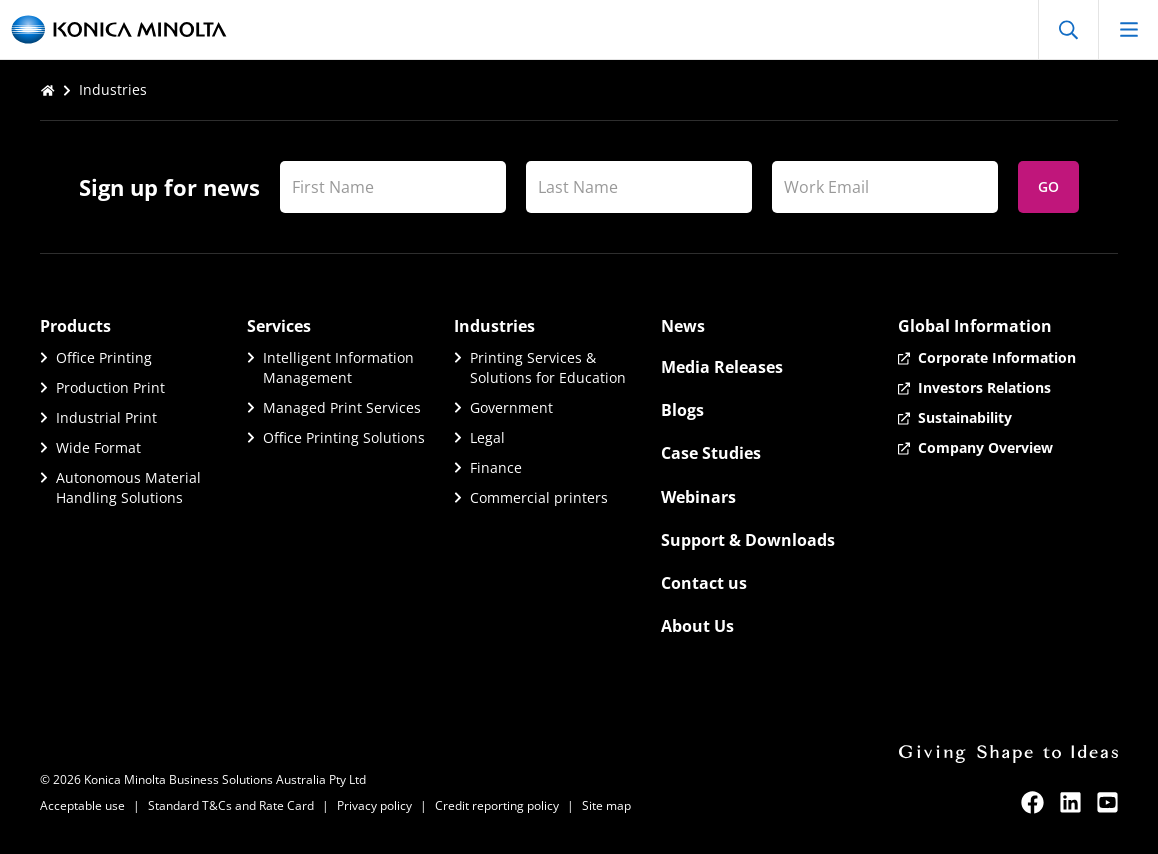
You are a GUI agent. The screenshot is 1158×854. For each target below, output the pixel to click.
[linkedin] (1070, 802)
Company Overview (985, 447)
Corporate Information (997, 357)
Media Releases (722, 367)
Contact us (704, 583)
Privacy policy (374, 805)
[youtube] (1107, 802)
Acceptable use (82, 805)
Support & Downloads (748, 540)
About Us (697, 626)
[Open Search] (1068, 29)
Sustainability (965, 417)
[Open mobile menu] (1128, 29)
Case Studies (711, 453)
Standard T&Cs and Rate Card (231, 805)
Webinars (698, 497)
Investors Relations (984, 387)
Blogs (682, 410)
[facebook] (1032, 802)
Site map (606, 805)
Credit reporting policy (497, 805)
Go (1048, 186)
